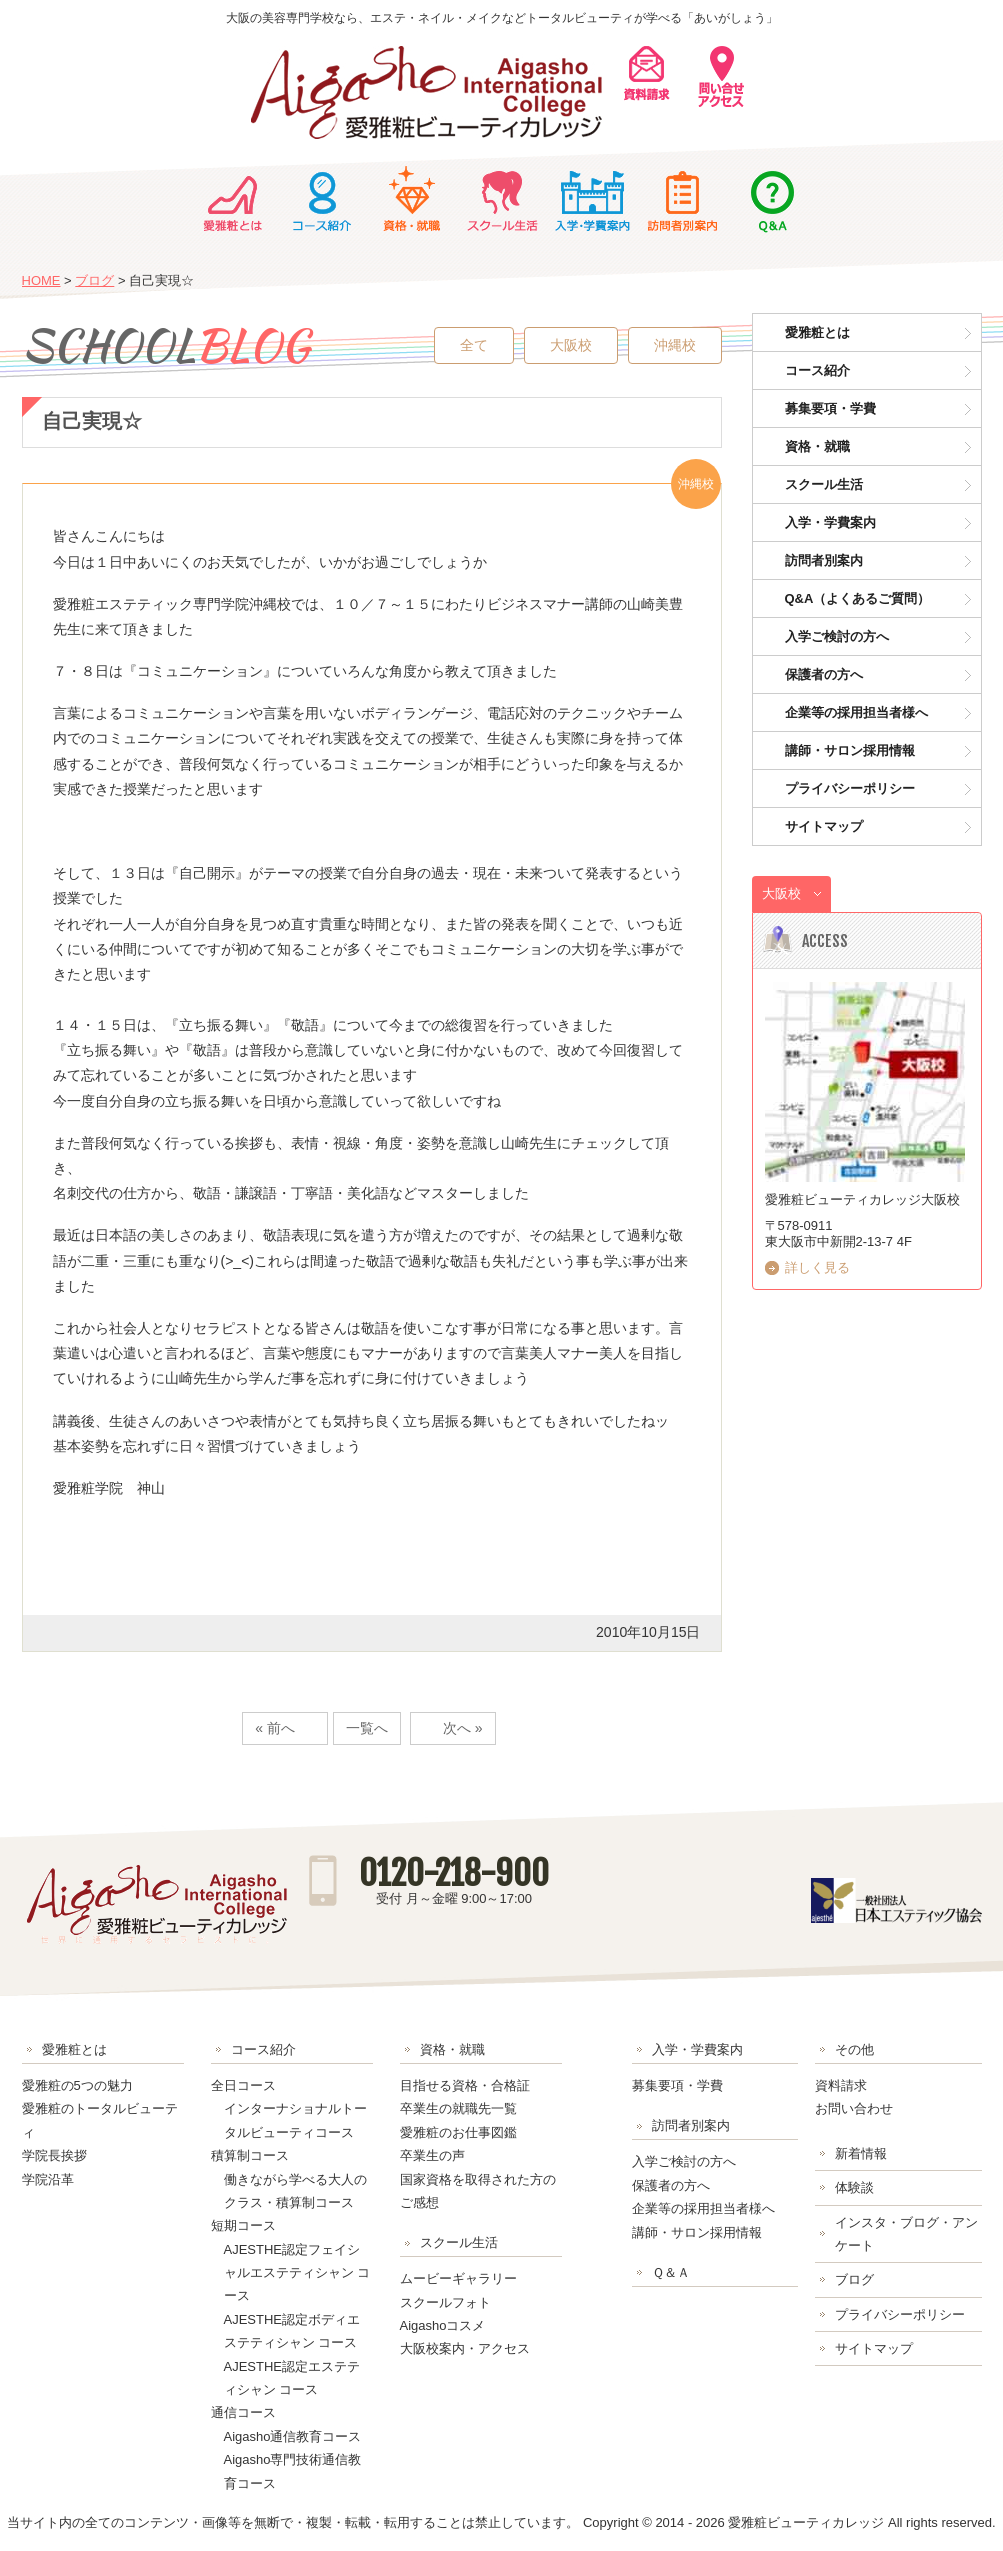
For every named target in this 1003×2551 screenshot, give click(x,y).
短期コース (243, 2225)
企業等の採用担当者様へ (856, 712)
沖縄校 (675, 345)
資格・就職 (412, 199)
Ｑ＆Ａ (772, 199)
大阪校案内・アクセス (465, 2348)
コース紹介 (322, 199)
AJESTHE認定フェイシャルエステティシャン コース (297, 2273)
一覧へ (367, 1728)
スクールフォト (445, 2302)
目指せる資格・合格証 (465, 2085)
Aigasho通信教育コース (293, 2436)
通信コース (243, 2412)
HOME (41, 280)
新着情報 (861, 2153)
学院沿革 (48, 2179)
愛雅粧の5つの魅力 (77, 2085)
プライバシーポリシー (850, 788)
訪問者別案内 (682, 199)
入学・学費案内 (592, 199)
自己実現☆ (92, 421)
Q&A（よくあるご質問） (858, 598)
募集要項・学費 (830, 408)
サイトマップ (824, 826)
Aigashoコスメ (443, 2325)
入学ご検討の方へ (837, 636)
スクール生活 (502, 199)
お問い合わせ (854, 2108)
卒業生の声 (432, 2155)
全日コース (243, 2085)
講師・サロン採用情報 (850, 750)
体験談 (854, 2187)
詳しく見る (817, 1267)
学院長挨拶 (54, 2155)
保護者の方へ (824, 674)
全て (474, 345)
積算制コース (250, 2155)
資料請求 (841, 2085)
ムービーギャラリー (458, 2278)
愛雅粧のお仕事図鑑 (458, 2132)
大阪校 (571, 345)
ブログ (94, 280)
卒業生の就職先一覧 (458, 2108)
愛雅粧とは (232, 199)
